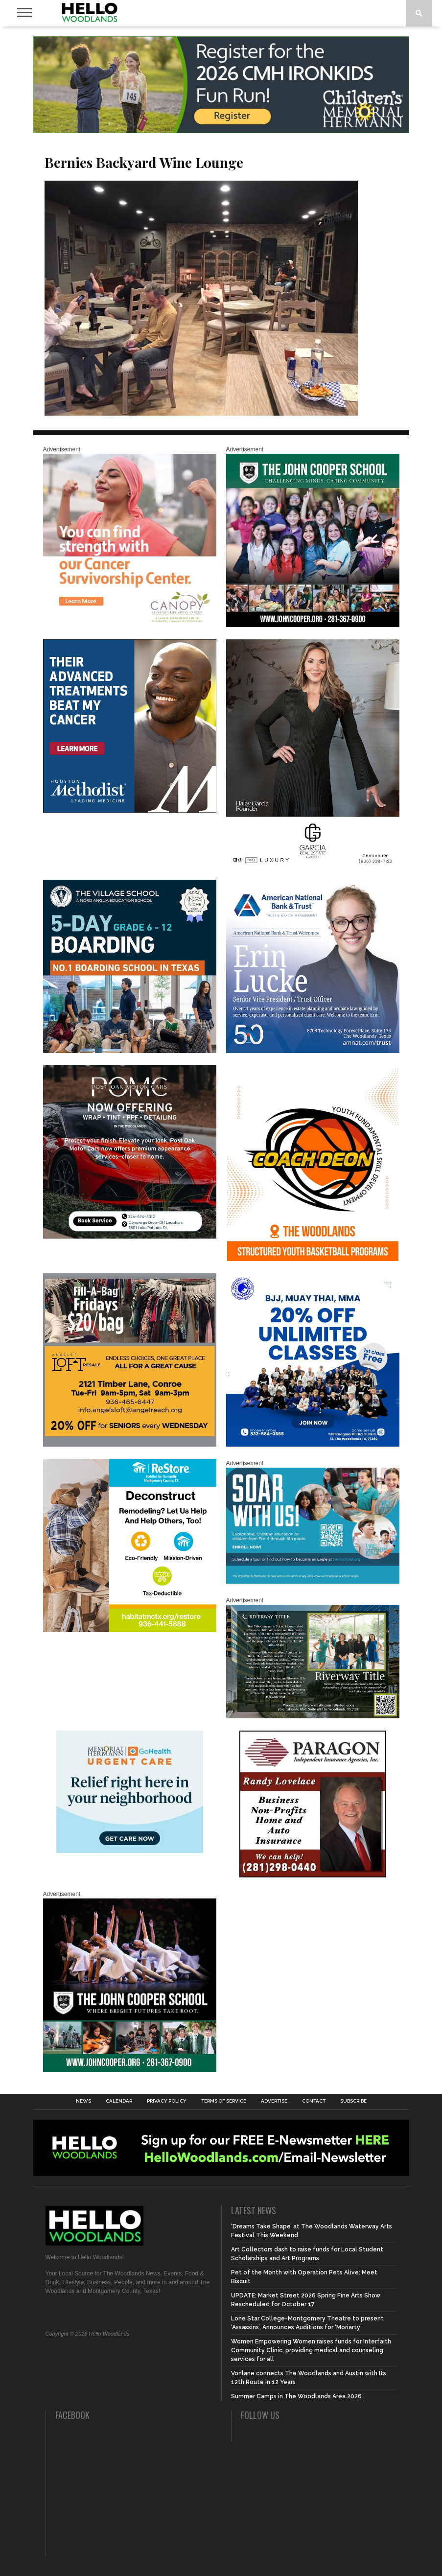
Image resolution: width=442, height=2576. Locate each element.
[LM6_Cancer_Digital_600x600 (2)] (129, 810)
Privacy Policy (166, 2101)
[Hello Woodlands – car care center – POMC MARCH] (129, 1236)
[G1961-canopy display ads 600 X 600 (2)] (129, 625)
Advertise (274, 2101)
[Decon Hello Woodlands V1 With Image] (129, 1630)
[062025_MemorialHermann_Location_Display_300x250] (129, 1851)
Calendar (119, 2101)
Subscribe (353, 2101)
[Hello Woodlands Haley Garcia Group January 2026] (312, 865)
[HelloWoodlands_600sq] (129, 2069)
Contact (314, 2101)
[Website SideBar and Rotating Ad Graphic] (312, 1259)
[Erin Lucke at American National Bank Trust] (312, 1051)
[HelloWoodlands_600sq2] (312, 625)
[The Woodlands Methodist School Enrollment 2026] (312, 1581)
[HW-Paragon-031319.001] (312, 1875)
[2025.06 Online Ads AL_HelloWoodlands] (129, 1444)
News (83, 2101)
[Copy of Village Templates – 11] (129, 1051)
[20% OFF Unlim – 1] (312, 1444)
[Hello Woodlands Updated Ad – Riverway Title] (312, 1716)
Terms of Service (223, 2101)
